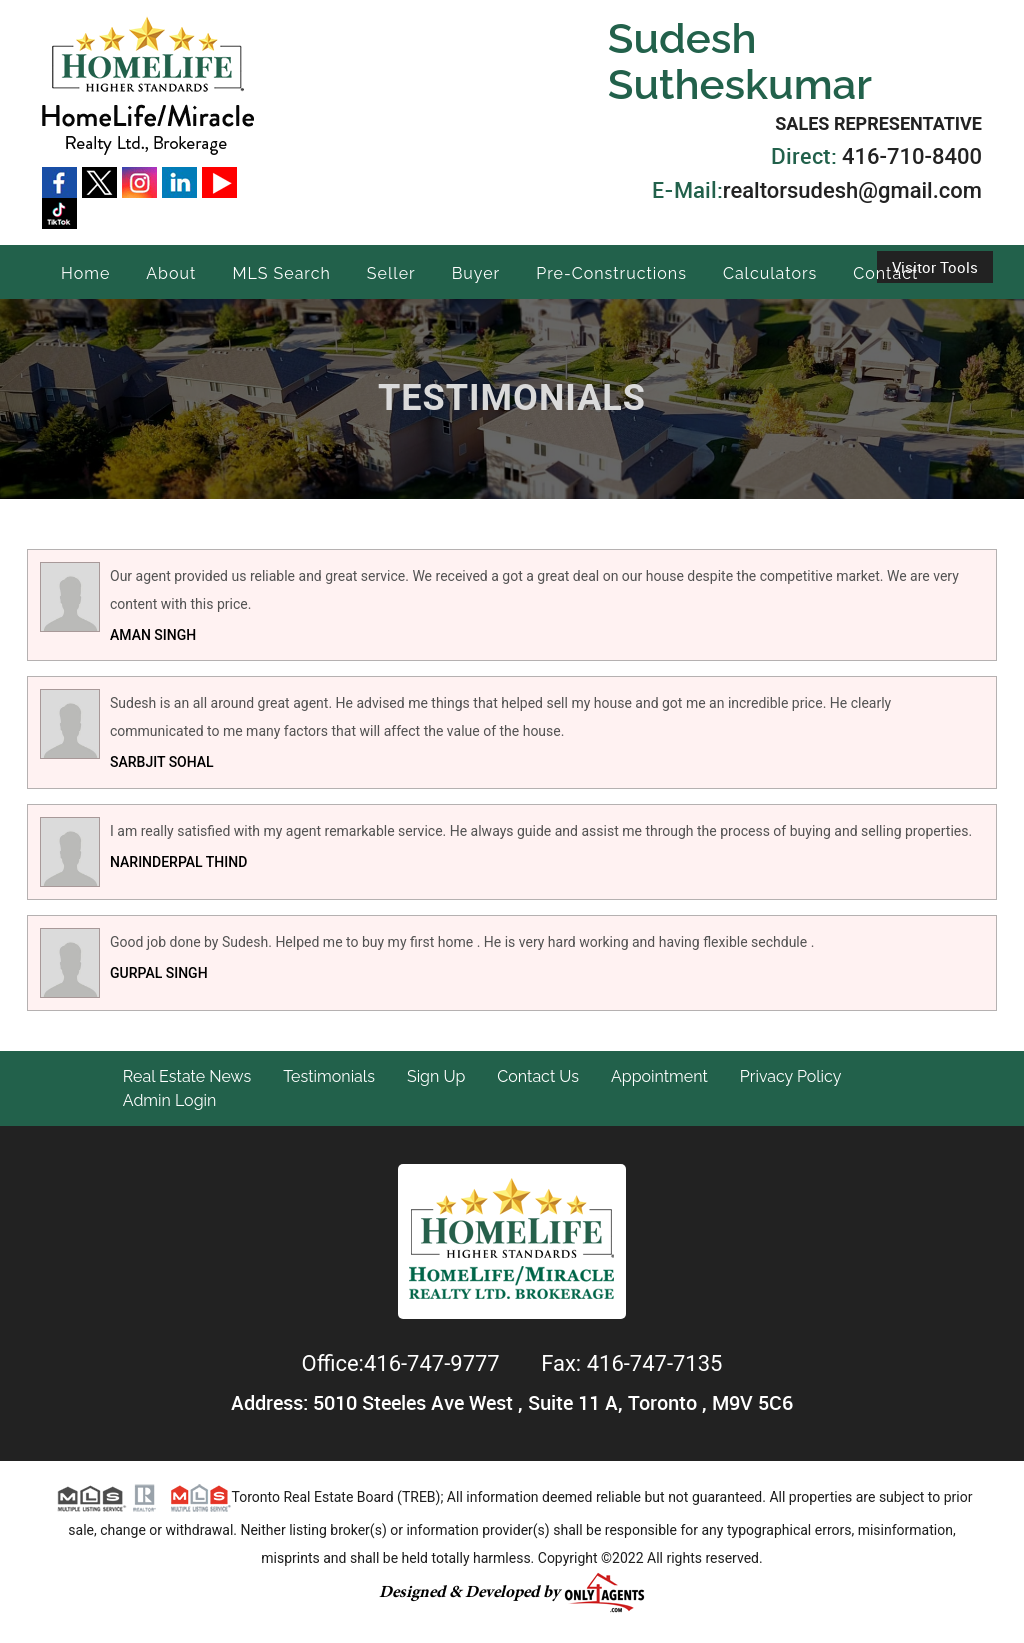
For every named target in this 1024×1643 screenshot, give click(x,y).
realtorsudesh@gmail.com (852, 190)
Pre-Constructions (611, 273)
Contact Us (538, 1076)
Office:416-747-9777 (404, 1363)
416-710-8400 (912, 156)
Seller (391, 273)
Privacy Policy (791, 1076)
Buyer (476, 273)
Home (85, 273)
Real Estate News (187, 1076)
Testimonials (329, 1076)
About (171, 273)
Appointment (659, 1076)
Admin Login (170, 1100)
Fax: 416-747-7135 (631, 1363)
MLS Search (281, 273)
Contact (885, 273)
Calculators (770, 273)
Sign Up (436, 1076)
